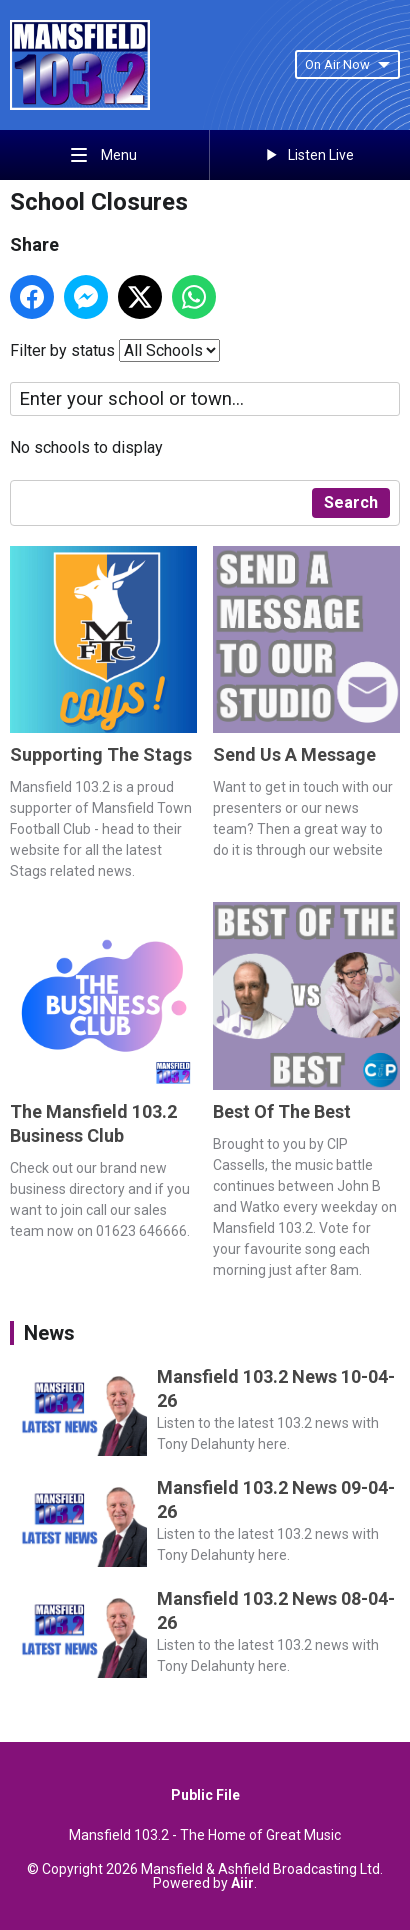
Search (351, 502)
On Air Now (347, 64)
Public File (205, 1795)
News (49, 1333)
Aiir (242, 1883)
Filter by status (62, 350)
